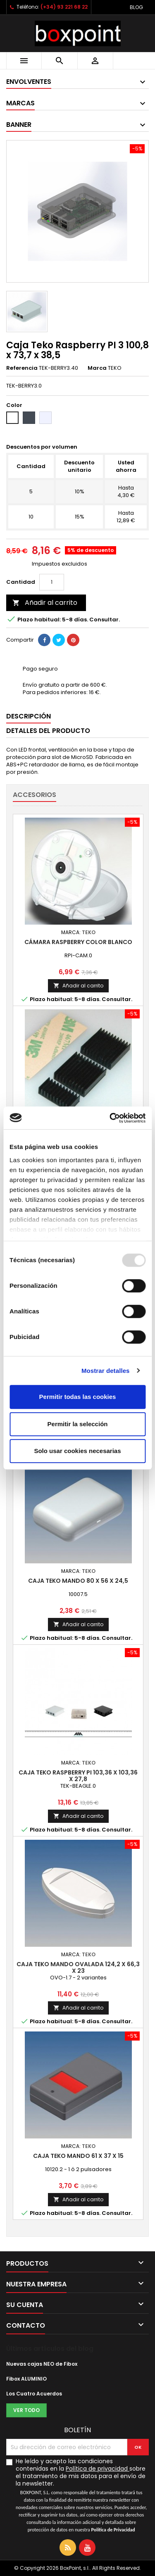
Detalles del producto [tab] (48, 730)
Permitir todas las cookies (77, 1396)
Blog (136, 7)
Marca (97, 368)
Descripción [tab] (28, 716)
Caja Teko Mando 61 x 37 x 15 (78, 2156)
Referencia (22, 368)
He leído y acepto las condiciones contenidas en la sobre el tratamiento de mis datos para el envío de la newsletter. (81, 2495)
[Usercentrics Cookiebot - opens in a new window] (110, 1118)
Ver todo (26, 2410)
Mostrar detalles (105, 1370)
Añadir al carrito (44, 602)
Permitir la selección (78, 1423)
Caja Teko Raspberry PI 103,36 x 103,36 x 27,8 (78, 1775)
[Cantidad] (51, 582)
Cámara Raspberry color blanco (78, 942)
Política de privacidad (97, 2468)
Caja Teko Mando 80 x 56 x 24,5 (78, 1581)
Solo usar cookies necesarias (77, 1450)
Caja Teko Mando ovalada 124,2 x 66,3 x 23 (78, 1967)
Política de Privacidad (113, 2530)
